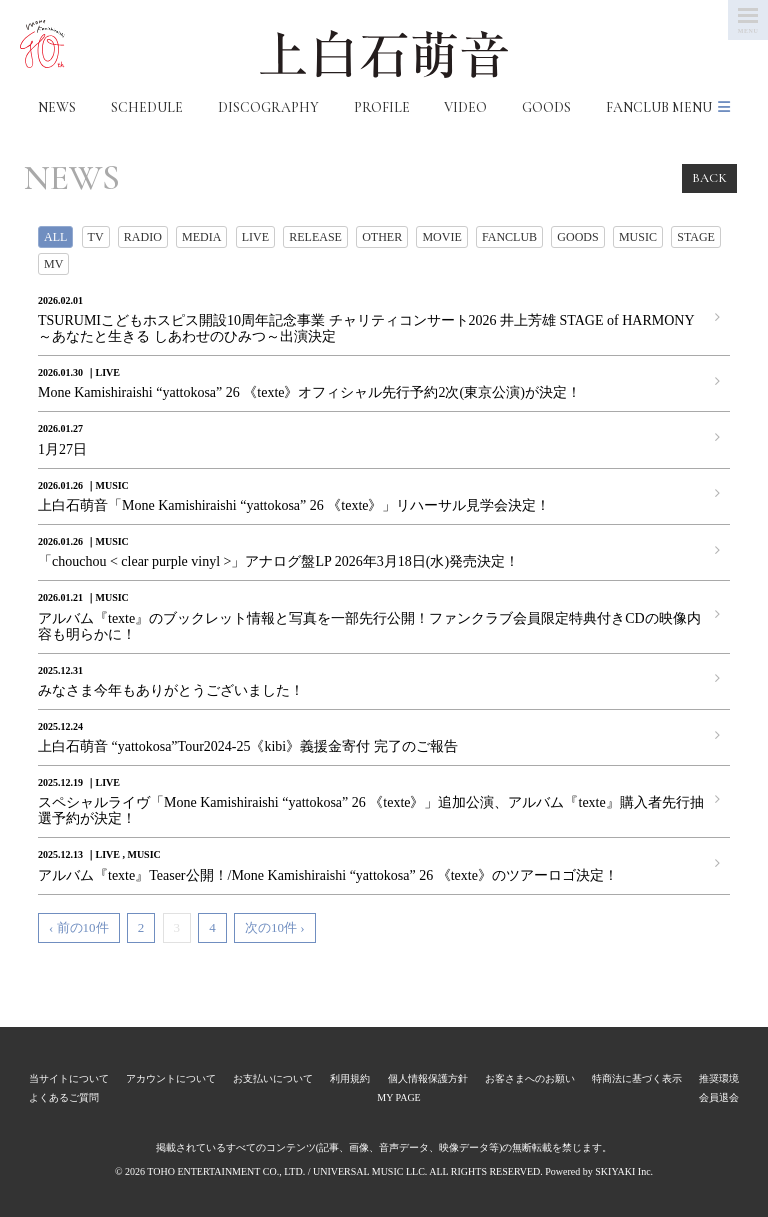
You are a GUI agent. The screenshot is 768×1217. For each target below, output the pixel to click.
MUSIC (638, 237)
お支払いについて (273, 1078)
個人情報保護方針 (428, 1078)
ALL (55, 237)
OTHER (382, 237)
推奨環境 (719, 1078)
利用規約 (350, 1078)
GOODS (577, 237)
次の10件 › (275, 927)
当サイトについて (69, 1078)
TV (96, 237)
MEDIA (201, 237)
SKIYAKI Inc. (624, 1171)
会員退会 (719, 1097)
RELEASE (315, 237)
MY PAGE (398, 1097)
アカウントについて (171, 1078)
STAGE (696, 237)
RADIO (143, 237)
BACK (709, 178)
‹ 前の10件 (79, 927)
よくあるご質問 (64, 1097)
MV (53, 264)
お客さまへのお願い (530, 1078)
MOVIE (441, 237)
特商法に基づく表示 (637, 1078)
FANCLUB (509, 237)
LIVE (255, 237)
